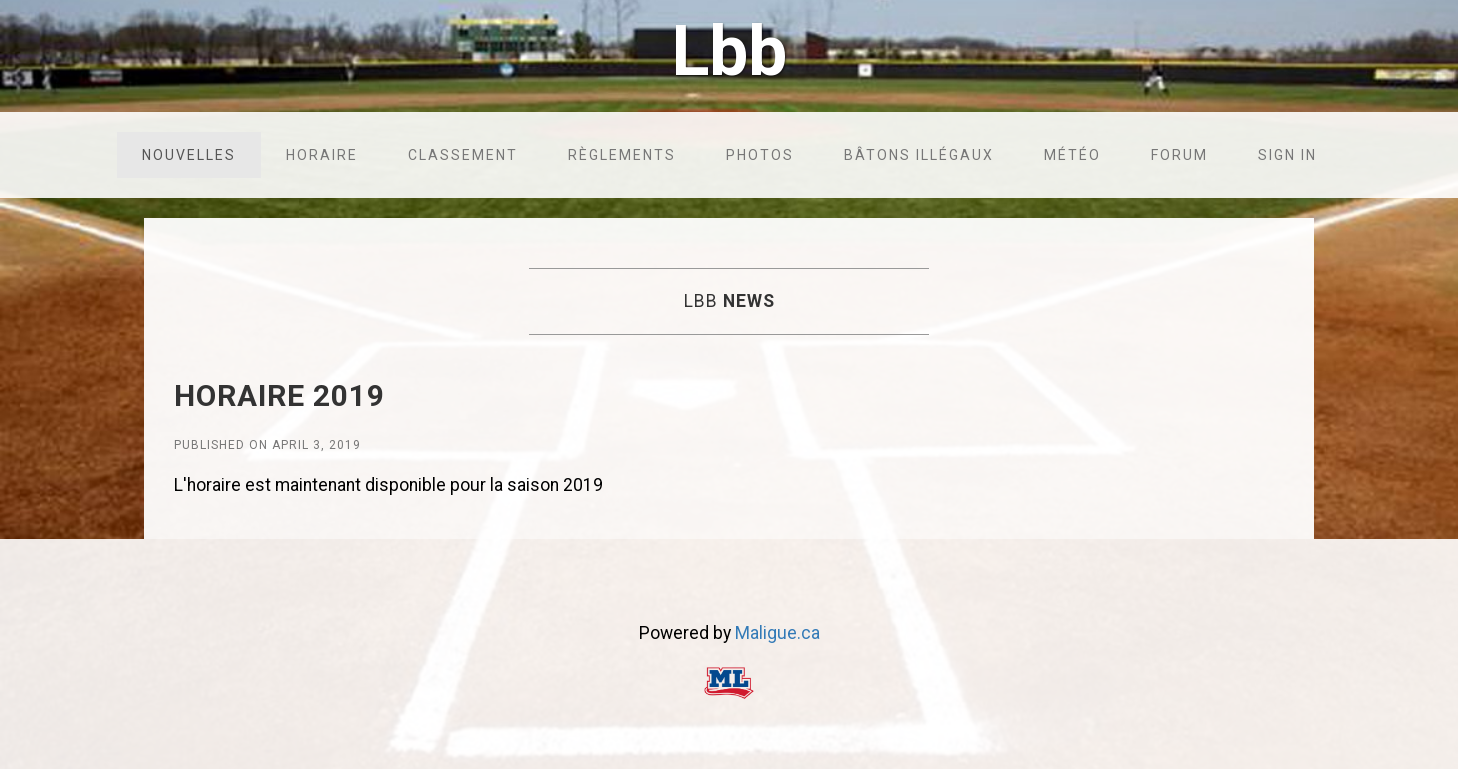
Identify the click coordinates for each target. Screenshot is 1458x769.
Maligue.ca (777, 633)
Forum (1179, 155)
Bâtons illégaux (919, 155)
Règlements (622, 155)
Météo (1072, 155)
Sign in (1287, 155)
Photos (760, 155)
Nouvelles (189, 155)
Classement (463, 155)
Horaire (322, 155)
